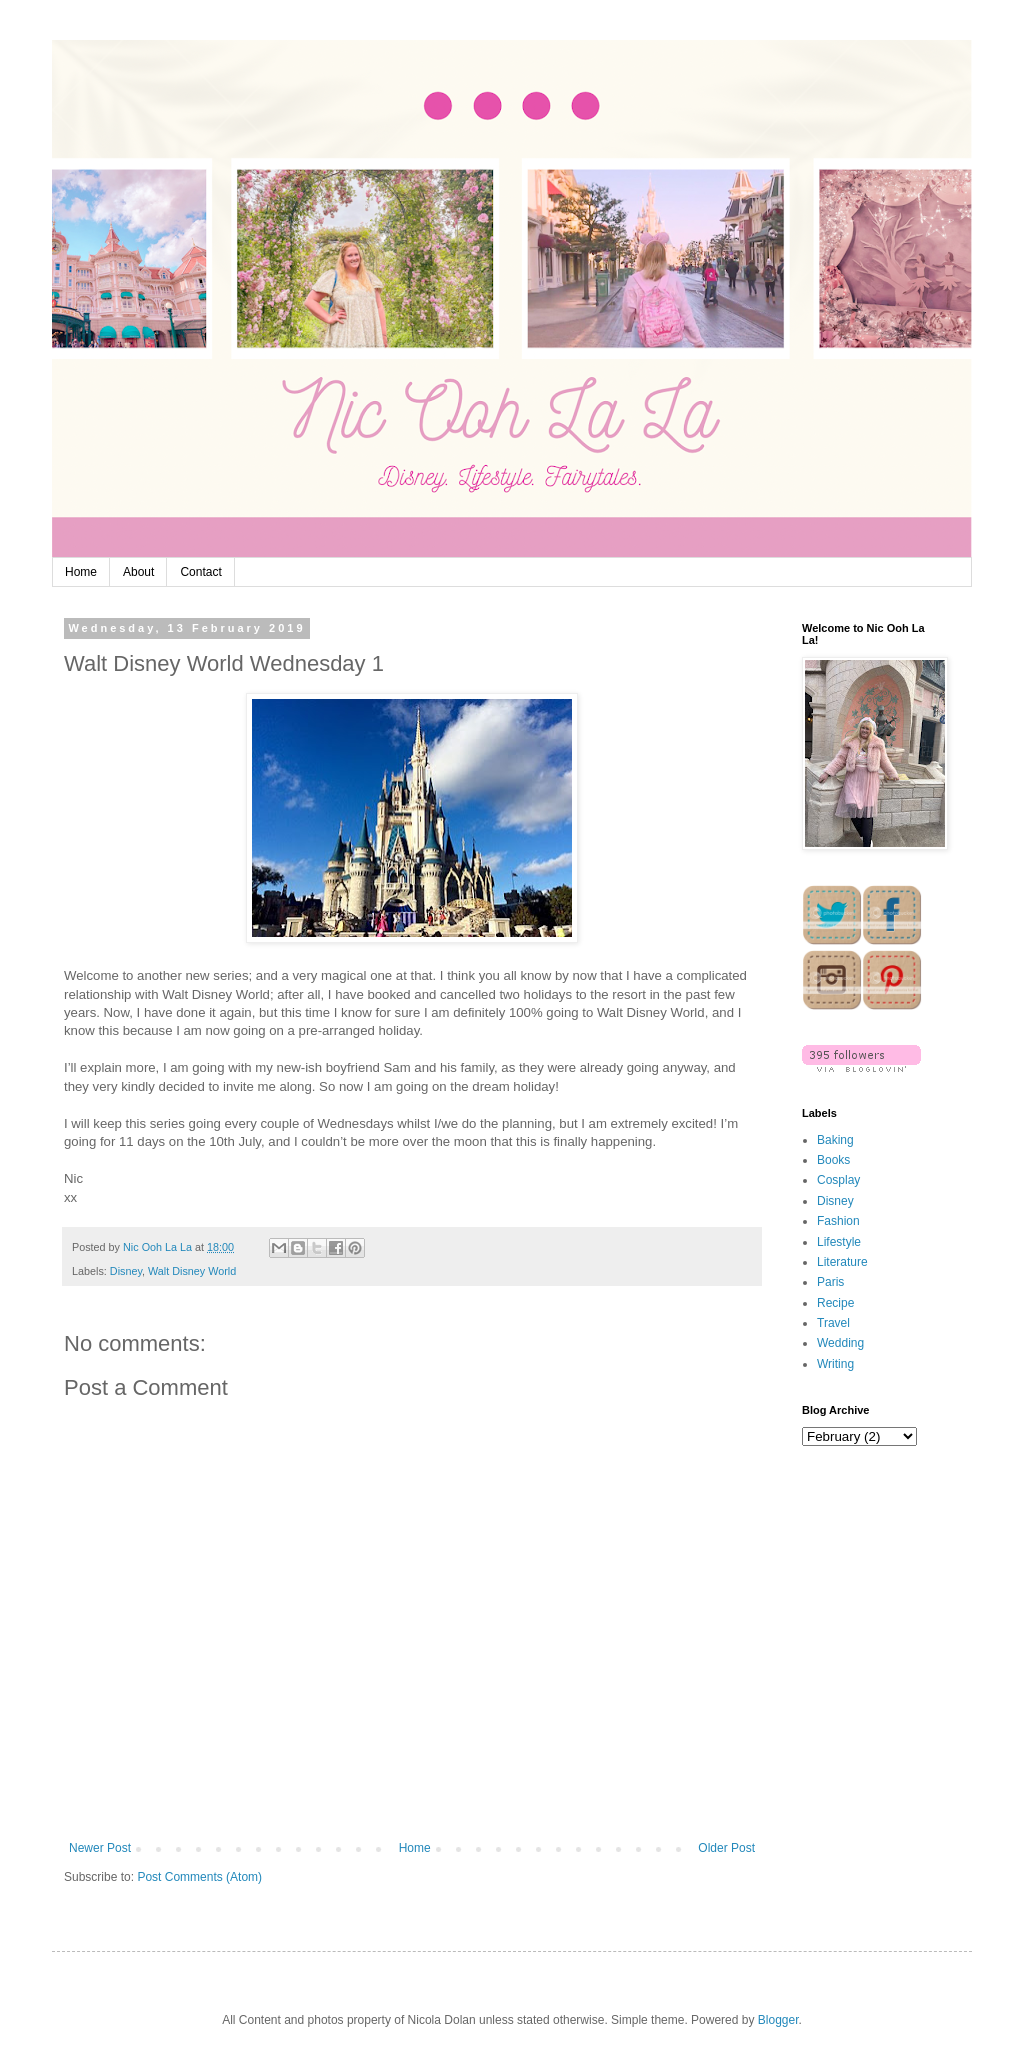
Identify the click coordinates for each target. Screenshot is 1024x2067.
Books (833, 1160)
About (138, 572)
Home (81, 572)
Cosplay (838, 1180)
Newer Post (100, 1848)
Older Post (726, 1848)
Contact (200, 572)
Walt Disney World (192, 1271)
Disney (126, 1271)
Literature (842, 1262)
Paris (830, 1282)
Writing (835, 1364)
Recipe (835, 1303)
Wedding (840, 1343)
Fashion (838, 1221)
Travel (833, 1323)
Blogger (778, 2020)
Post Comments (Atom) (199, 1877)
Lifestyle (839, 1242)
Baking (835, 1140)
